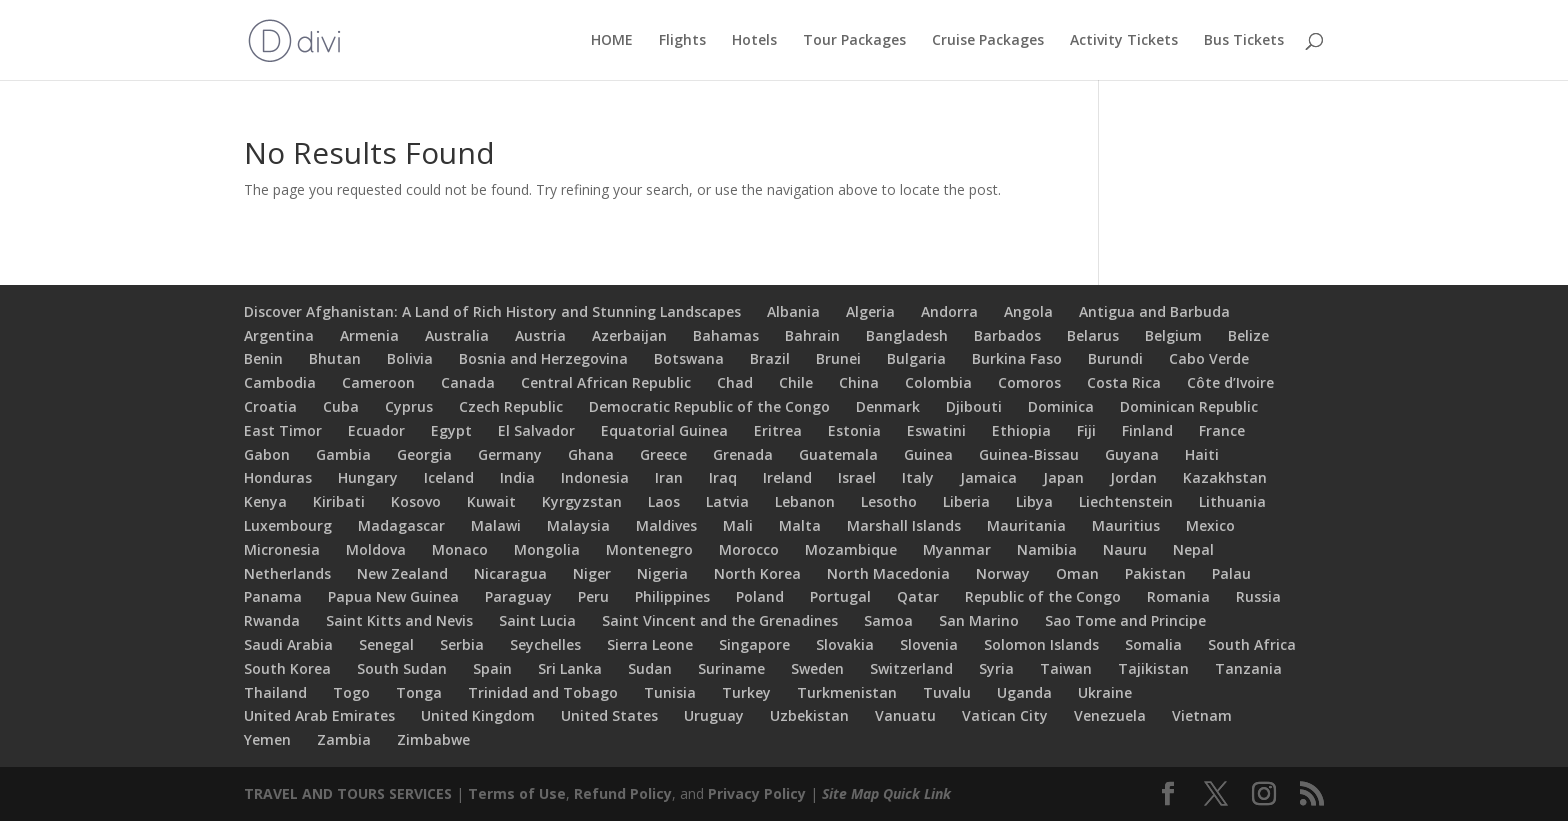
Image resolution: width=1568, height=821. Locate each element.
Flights (682, 41)
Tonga (419, 692)
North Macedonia (888, 573)
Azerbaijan (629, 335)
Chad (735, 382)
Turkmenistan (847, 692)
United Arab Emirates (319, 715)
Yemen (267, 739)
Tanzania (1248, 668)
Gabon (267, 454)
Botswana (689, 358)
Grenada (743, 454)
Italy (918, 477)
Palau (1231, 573)
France (1222, 430)
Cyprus (409, 406)
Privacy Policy (757, 793)
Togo (351, 692)
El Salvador (536, 430)
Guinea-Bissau (1029, 454)
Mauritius (1126, 525)
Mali (738, 525)
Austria (540, 335)
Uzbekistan (809, 715)
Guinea (928, 454)
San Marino (979, 620)
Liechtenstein (1126, 501)
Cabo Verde (1209, 358)
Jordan (1133, 477)
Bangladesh (907, 335)
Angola (1028, 311)
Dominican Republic (1189, 406)
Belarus (1093, 335)
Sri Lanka (570, 668)
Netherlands (287, 573)
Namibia (1047, 549)
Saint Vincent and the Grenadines (720, 620)
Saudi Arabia (288, 644)
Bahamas (726, 335)
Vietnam (1202, 715)
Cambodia (280, 382)
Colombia (938, 382)
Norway (1003, 573)
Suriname (731, 668)
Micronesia (282, 549)
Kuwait (491, 501)
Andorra (949, 311)
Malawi (496, 525)
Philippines (672, 596)
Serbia (462, 644)
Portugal (840, 596)
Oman (1077, 573)
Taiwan (1066, 668)
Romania (1178, 596)
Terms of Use (517, 793)
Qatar (918, 596)
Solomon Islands (1041, 644)
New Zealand (402, 573)
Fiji (1086, 430)
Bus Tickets (1244, 41)
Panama (273, 596)
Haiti (1202, 454)
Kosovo (416, 501)
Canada (468, 382)
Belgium (1173, 335)
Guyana (1132, 454)
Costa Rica (1124, 382)
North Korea (757, 573)
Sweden (817, 668)
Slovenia (929, 644)
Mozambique (851, 549)
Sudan (650, 668)
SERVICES (420, 793)
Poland (760, 596)
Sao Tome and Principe (1125, 620)
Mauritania (1026, 525)
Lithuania (1232, 501)
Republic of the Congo (1043, 596)
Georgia (424, 454)
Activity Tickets (1124, 41)
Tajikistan (1153, 668)
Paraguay (518, 596)
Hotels (754, 41)
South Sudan (402, 668)
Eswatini (936, 430)
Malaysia (578, 525)
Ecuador (376, 430)
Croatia (270, 406)
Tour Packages (854, 41)
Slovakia (845, 644)
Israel (857, 477)
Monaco (460, 549)
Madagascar (401, 525)
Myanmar (957, 549)
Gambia (343, 454)
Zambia (344, 739)
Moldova (376, 549)
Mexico (1210, 525)
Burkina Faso (1017, 358)
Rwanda (272, 620)
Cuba (341, 406)
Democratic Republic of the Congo (709, 406)
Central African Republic (606, 382)
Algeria (870, 311)
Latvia (727, 501)
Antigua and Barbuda (1154, 311)
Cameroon (378, 382)
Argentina (279, 335)
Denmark (888, 406)
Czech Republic (511, 406)
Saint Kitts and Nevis (399, 620)
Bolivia (410, 358)
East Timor (283, 430)
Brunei (838, 358)
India (517, 477)
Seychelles (545, 644)
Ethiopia (1021, 430)
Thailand (275, 692)
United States (609, 715)
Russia (1258, 596)
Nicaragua (510, 573)
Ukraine (1105, 692)
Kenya (265, 501)
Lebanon (805, 501)
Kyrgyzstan (582, 501)
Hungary (368, 477)
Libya (1034, 501)
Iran (669, 477)
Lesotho (889, 501)
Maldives (666, 525)
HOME (612, 41)
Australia (457, 335)
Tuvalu (947, 692)
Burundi (1115, 358)
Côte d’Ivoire (1230, 382)
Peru (593, 596)
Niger (592, 573)
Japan (1063, 477)
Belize (1248, 335)
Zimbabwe (433, 739)
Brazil (770, 358)
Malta (800, 525)
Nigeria (662, 573)
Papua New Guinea (393, 596)
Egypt (451, 430)
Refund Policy (623, 793)
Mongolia (547, 549)
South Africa (1252, 644)
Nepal (1193, 549)
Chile (796, 382)
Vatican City (1005, 715)
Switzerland (911, 668)
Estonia (854, 430)
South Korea (287, 668)
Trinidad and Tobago (543, 692)
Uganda (1024, 692)
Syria (996, 668)
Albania (793, 311)
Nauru (1125, 549)
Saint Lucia (537, 620)
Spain (492, 668)
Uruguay (714, 715)
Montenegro (649, 549)
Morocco (749, 549)
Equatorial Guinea (664, 430)
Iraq (723, 477)
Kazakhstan (1225, 477)
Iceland (449, 477)
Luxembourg (288, 525)
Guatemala (838, 454)
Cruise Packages (988, 41)
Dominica (1061, 406)
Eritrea (778, 430)
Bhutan (335, 358)
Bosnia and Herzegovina (543, 358)
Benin (263, 358)
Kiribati (339, 501)
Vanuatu (905, 715)
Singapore (754, 644)
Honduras (278, 477)
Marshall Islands (904, 525)
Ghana (591, 454)
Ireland (787, 477)
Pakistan (1155, 573)
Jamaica (988, 477)
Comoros (1029, 382)
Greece (663, 454)
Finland (1147, 430)
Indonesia (595, 477)
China (859, 382)
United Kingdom (478, 715)
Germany (510, 454)
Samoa (888, 620)
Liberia (966, 501)
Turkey (746, 692)
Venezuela (1110, 715)
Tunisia (670, 692)
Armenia (369, 335)
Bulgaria (916, 358)
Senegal (386, 644)
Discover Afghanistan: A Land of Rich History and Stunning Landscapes (492, 311)
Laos (664, 501)
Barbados (1007, 335)
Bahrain (812, 335)
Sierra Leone (650, 644)
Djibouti (974, 406)
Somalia (1153, 644)
